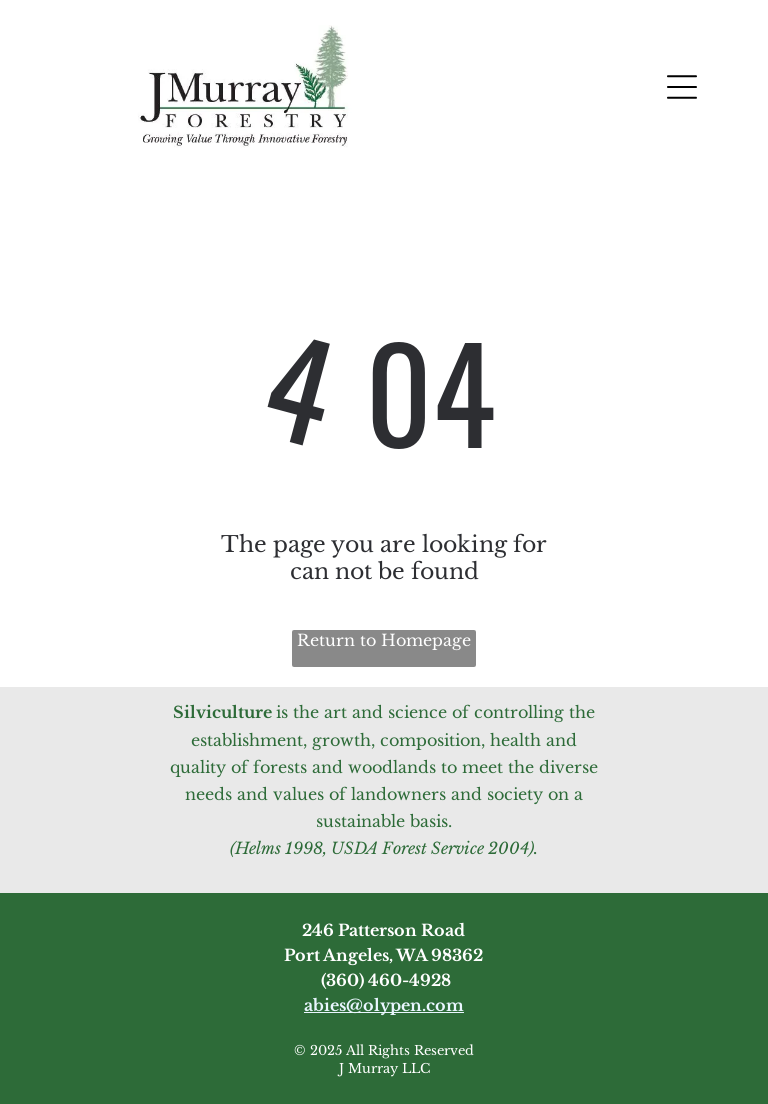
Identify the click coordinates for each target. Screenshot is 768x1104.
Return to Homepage (384, 640)
